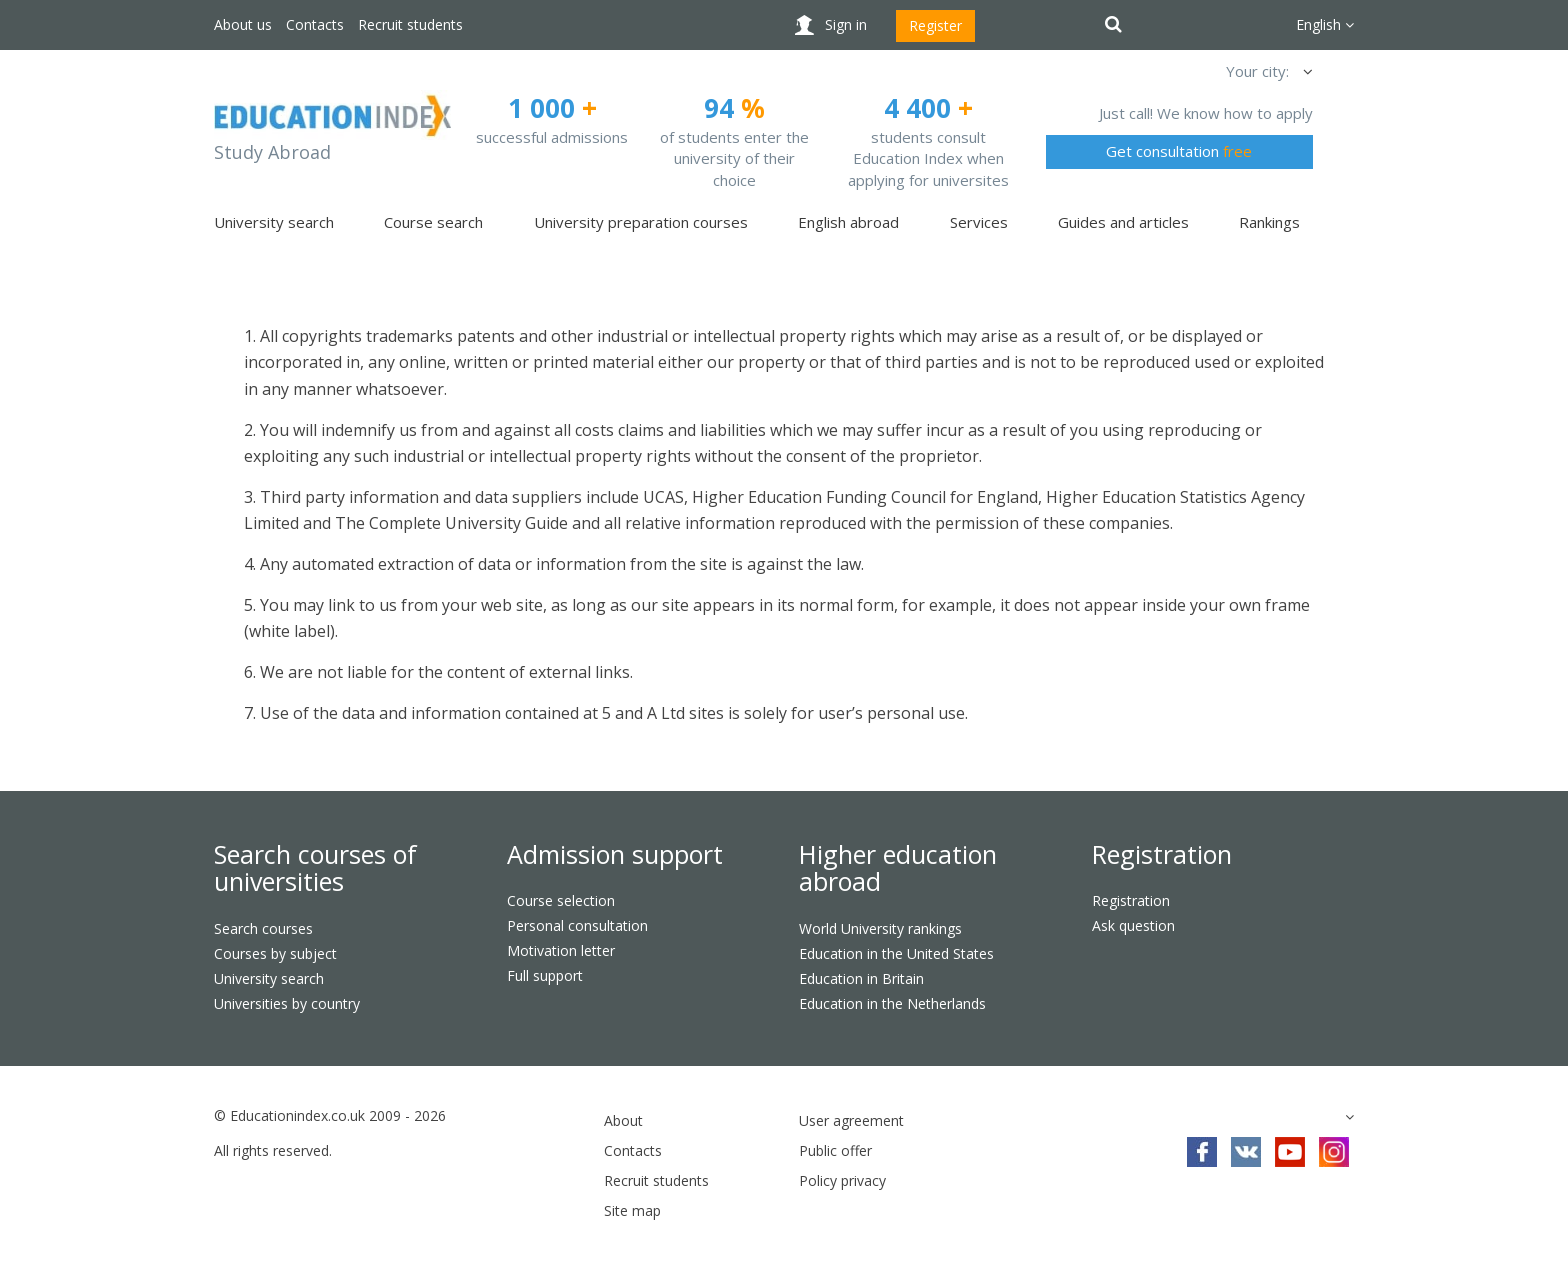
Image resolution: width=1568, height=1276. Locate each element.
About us (243, 24)
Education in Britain (861, 978)
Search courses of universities (315, 868)
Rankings (1269, 222)
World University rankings (880, 928)
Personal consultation (577, 925)
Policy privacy (842, 1180)
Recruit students (410, 24)
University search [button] (274, 222)
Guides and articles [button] (1123, 222)
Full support (545, 975)
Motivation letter (561, 950)
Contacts (315, 24)
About (623, 1120)
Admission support (615, 854)
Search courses (263, 928)
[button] (1306, 71)
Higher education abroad (898, 868)
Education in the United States (896, 953)
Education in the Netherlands (892, 1003)
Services (979, 222)
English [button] (1325, 24)
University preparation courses (641, 222)
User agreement (851, 1120)
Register (935, 25)
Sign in (846, 24)
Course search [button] (433, 222)
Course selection (561, 900)
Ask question (1133, 925)
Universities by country (287, 1003)
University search (269, 978)
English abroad (848, 222)
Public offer (835, 1150)
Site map (632, 1210)
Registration (1162, 854)
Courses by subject (275, 953)
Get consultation (1179, 151)
